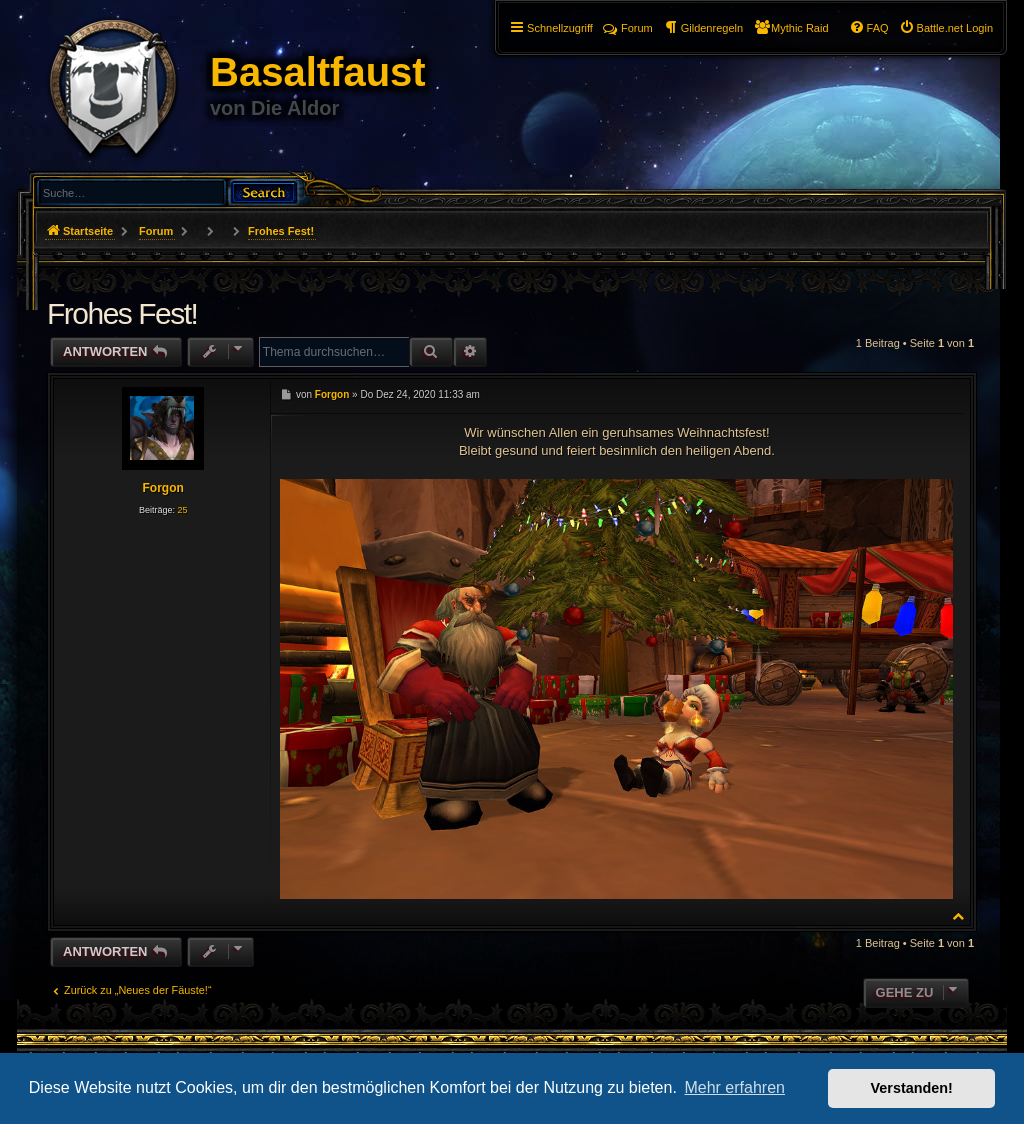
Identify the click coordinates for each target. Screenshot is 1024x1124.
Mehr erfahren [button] (734, 1087)
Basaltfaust (318, 72)
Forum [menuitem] (628, 28)
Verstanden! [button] (912, 1088)
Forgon (162, 488)
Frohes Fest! (281, 231)
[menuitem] (946, 28)
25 (182, 510)
